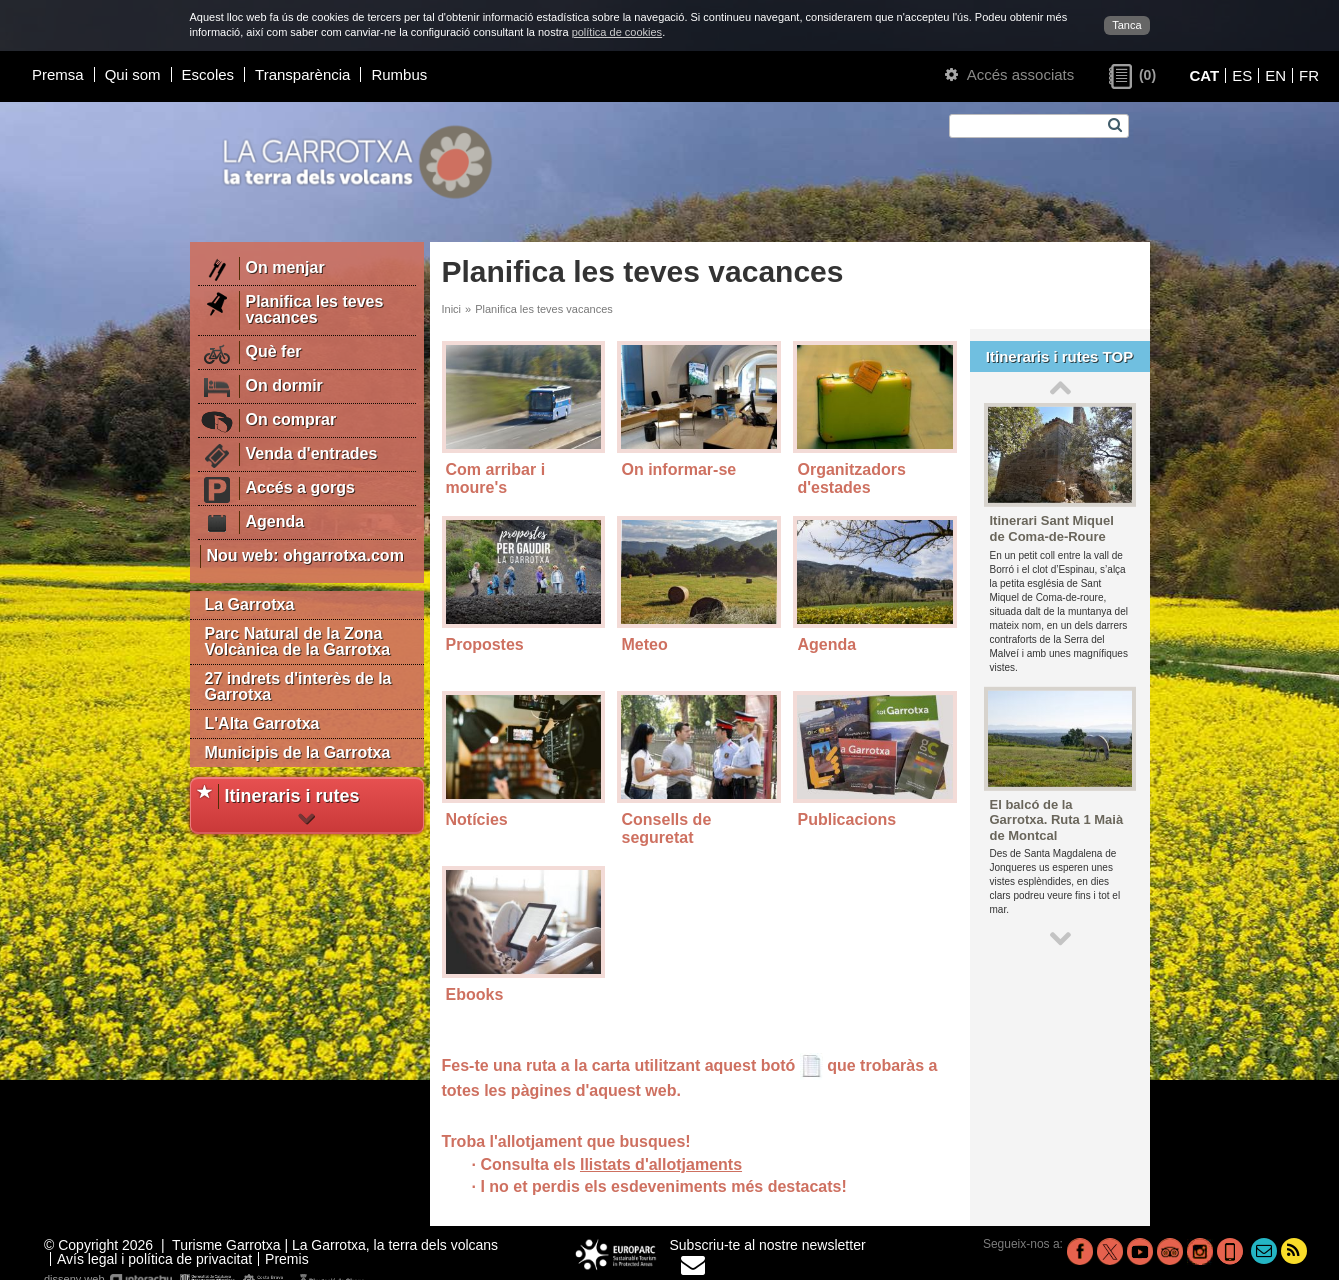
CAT (1204, 75)
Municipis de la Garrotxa (298, 752)
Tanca (1126, 25)
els (715, 1186)
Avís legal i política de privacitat (154, 1259)
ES (1242, 75)
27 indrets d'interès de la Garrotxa (298, 686)
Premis (287, 1259)
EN (1275, 75)
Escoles (208, 74)
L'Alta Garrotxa (262, 723)
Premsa (58, 74)
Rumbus (399, 74)
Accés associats (1009, 74)
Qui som (133, 74)
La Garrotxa (250, 604)
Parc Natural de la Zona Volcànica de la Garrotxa (298, 641)
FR (1309, 75)
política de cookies (617, 32)
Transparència (302, 74)
